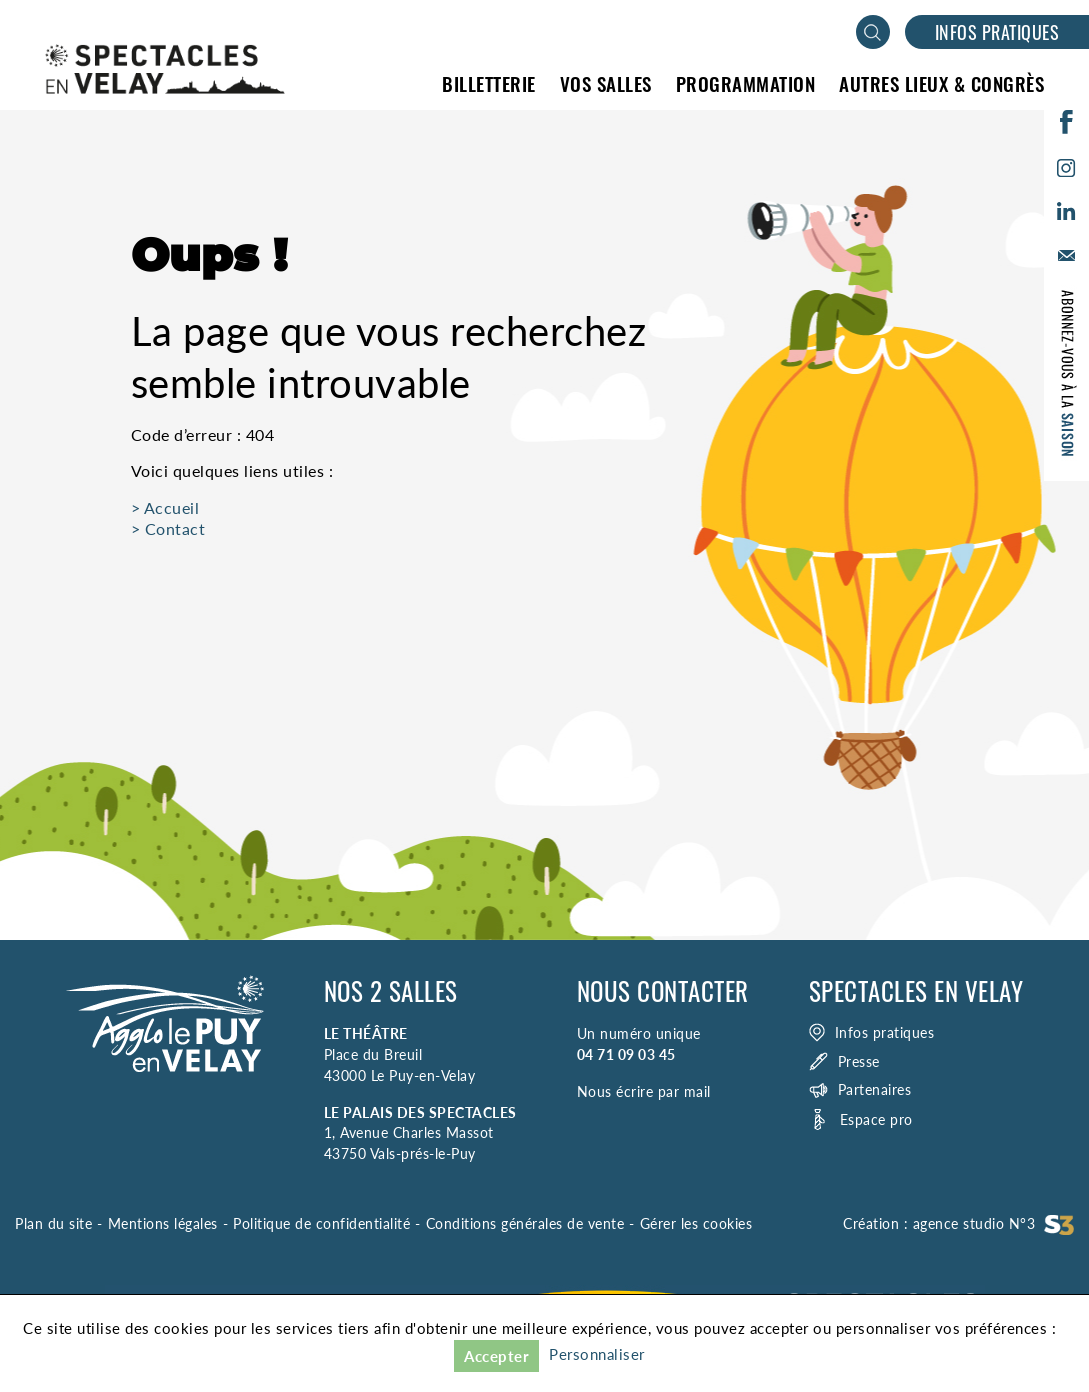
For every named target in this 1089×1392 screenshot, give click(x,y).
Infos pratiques (997, 32)
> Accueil (165, 507)
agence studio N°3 (994, 1223)
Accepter (496, 1356)
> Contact (168, 528)
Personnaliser (597, 1354)
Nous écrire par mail (644, 1091)
